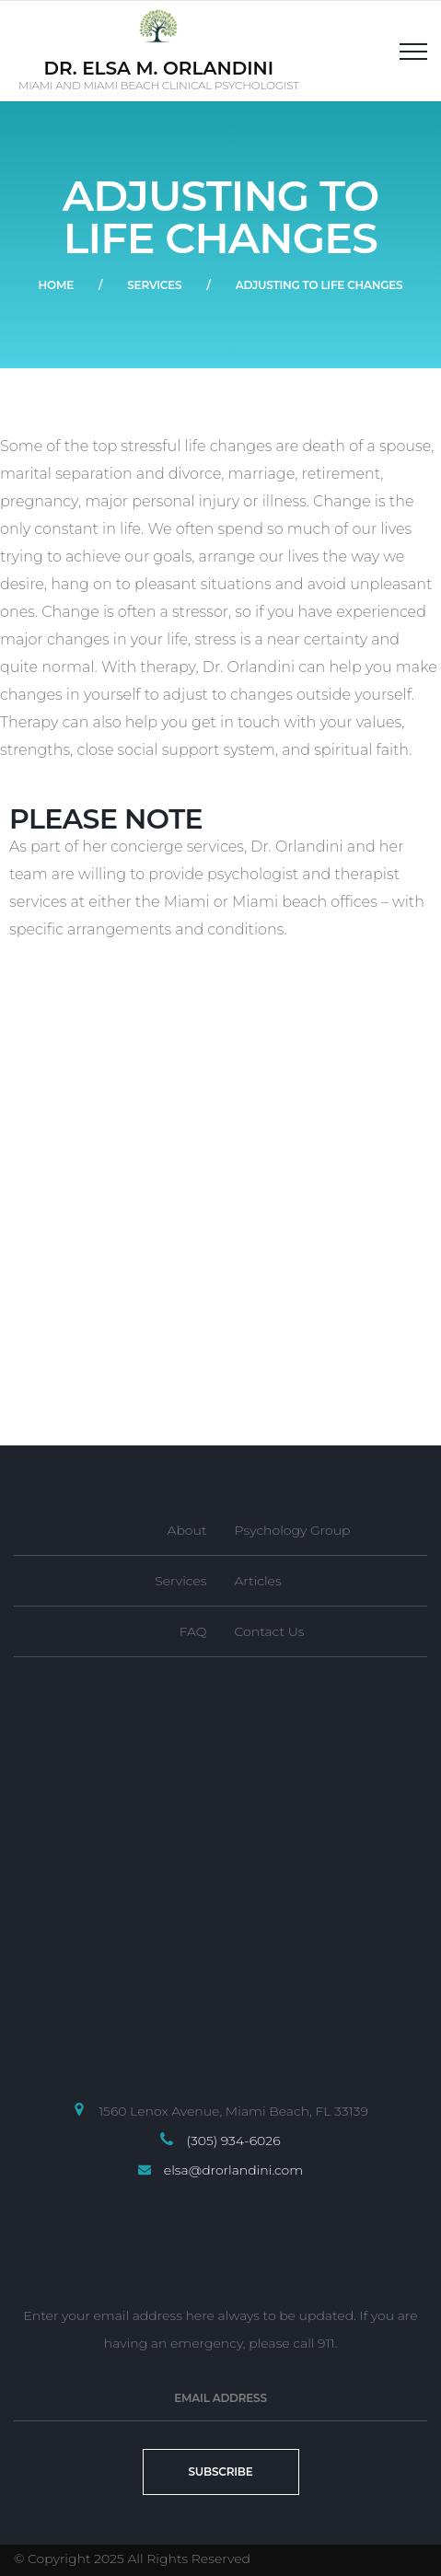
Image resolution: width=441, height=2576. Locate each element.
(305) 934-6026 (233, 2140)
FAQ (193, 1631)
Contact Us (270, 1631)
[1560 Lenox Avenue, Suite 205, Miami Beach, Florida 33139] (220, 1215)
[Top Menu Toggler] (413, 50)
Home (56, 285)
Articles (258, 1580)
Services (154, 285)
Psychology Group (293, 1530)
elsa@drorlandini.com (233, 2170)
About (187, 1530)
